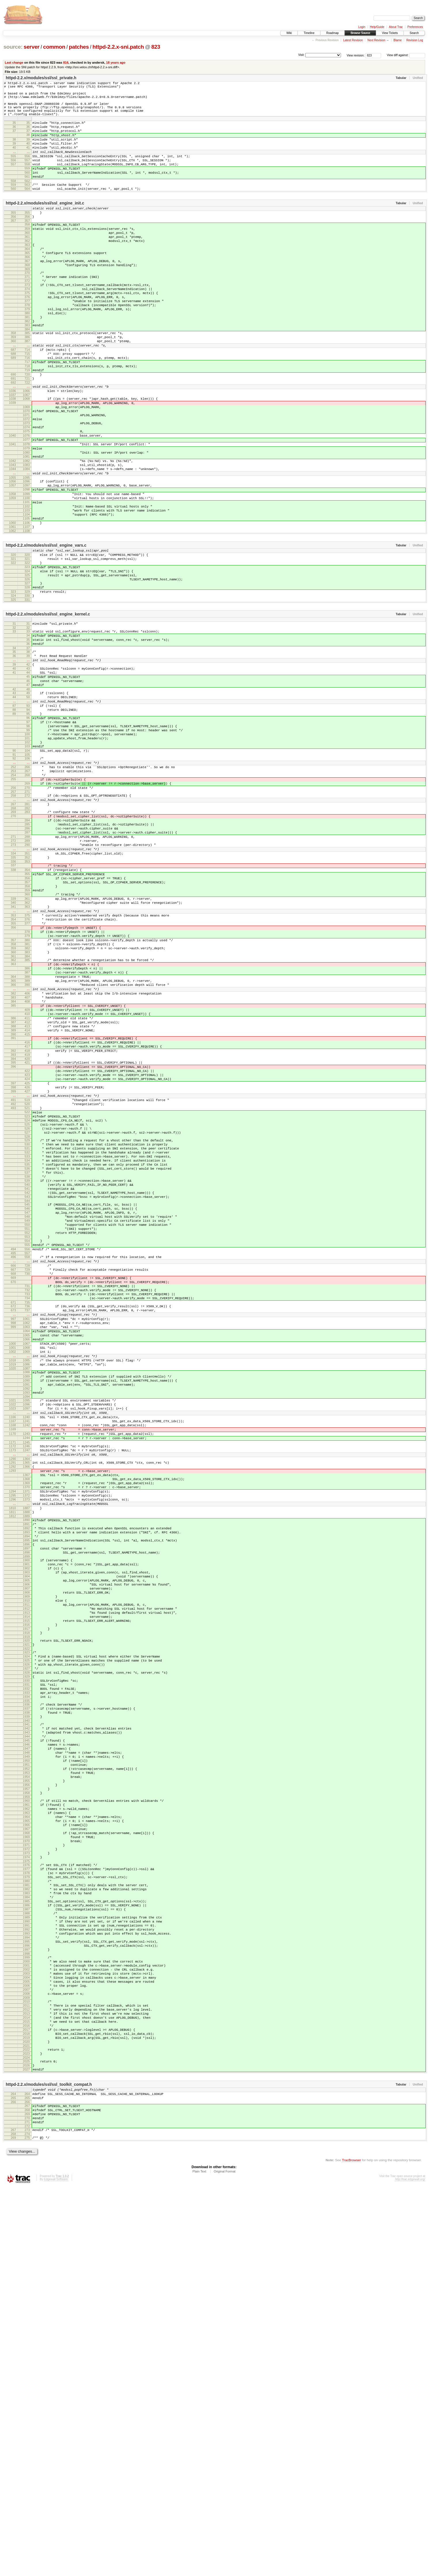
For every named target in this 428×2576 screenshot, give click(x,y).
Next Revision (376, 40)
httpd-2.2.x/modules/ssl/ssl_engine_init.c (45, 226)
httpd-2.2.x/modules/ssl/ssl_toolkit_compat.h (49, 2464)
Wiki (289, 33)
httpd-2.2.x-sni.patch (118, 47)
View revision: (356, 55)
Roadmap (332, 33)
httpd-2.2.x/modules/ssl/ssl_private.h (41, 77)
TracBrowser (351, 2549)
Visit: (301, 54)
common (54, 47)
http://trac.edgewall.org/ (410, 2568)
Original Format (225, 2560)
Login (361, 27)
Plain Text (199, 2560)
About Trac (396, 27)
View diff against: (406, 55)
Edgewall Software (56, 2568)
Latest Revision (353, 40)
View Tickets (390, 33)
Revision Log (414, 40)
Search (414, 33)
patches (79, 47)
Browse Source (360, 33)
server (31, 47)
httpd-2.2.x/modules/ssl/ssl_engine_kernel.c (48, 711)
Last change (14, 62)
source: (12, 47)
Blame (397, 40)
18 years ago (115, 62)
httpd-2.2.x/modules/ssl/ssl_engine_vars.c (46, 631)
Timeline (309, 33)
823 (155, 47)
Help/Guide (377, 27)
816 (65, 62)
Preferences (415, 27)
